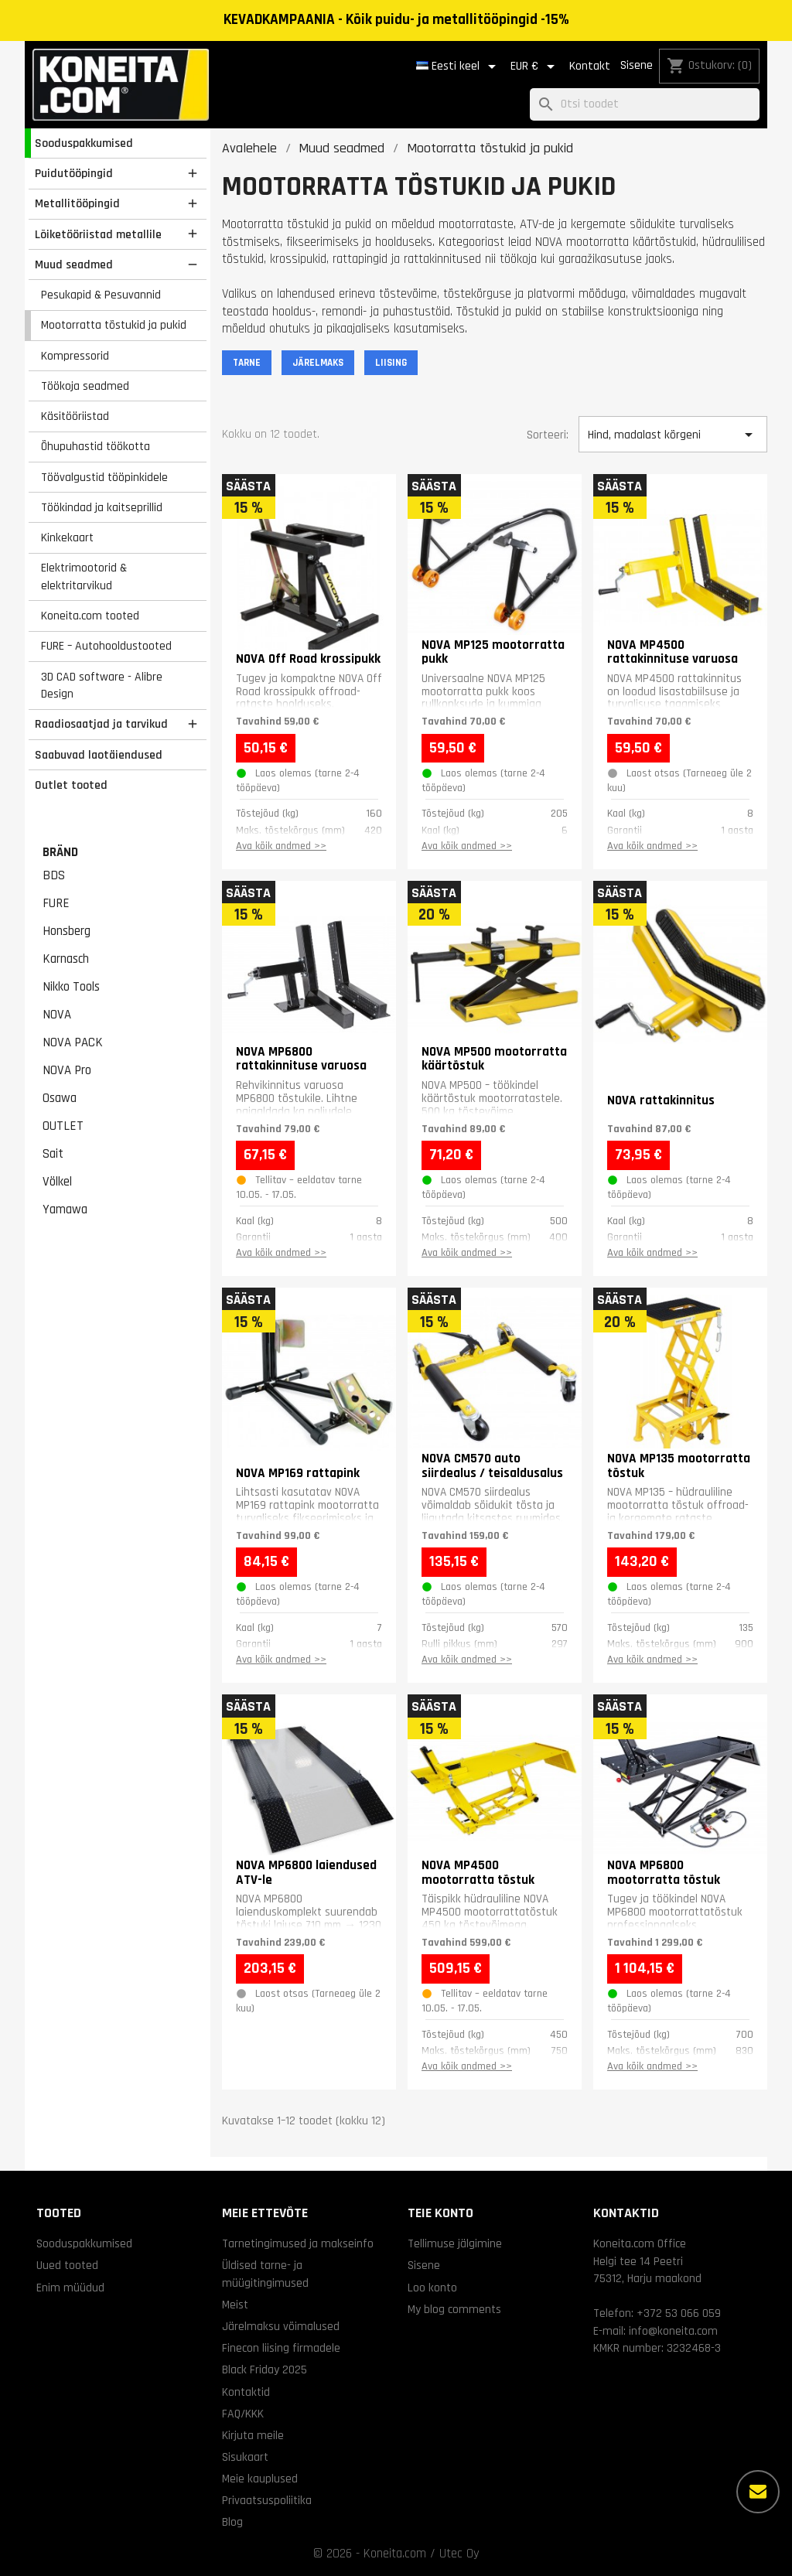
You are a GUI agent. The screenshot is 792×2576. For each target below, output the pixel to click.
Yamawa (65, 1209)
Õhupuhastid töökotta (95, 446)
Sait (53, 1153)
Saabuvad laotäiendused (98, 755)
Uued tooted (67, 2265)
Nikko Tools (71, 986)
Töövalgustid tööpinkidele (104, 477)
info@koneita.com (673, 2331)
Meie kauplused (260, 2478)
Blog (232, 2522)
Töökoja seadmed (85, 386)
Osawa (60, 1098)
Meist (235, 2304)
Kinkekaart (67, 537)
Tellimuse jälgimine (455, 2243)
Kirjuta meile (253, 2435)
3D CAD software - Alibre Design (101, 685)
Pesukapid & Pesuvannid (101, 294)
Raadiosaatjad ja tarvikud (101, 724)
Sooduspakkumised (84, 143)
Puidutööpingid (74, 173)
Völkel (57, 1181)
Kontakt (589, 66)
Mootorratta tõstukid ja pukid (113, 325)
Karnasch (66, 958)
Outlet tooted (71, 785)
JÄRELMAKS (317, 363)
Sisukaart (245, 2457)
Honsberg (66, 931)
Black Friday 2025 (264, 2369)
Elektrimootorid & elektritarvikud (84, 576)
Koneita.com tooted (90, 615)
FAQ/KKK (243, 2413)
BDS (54, 875)
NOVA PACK (73, 1042)
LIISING (391, 363)
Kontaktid (246, 2392)
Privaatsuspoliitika (267, 2500)
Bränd (60, 852)
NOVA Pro (67, 1070)
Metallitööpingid (77, 203)
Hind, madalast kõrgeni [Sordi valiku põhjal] (673, 434)
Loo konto (432, 2287)
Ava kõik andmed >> (281, 846)
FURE (56, 903)
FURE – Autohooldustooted (106, 645)
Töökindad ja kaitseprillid (101, 507)
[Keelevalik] (458, 66)
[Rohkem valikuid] (758, 2491)
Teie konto (440, 2213)
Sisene (636, 65)
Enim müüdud (70, 2287)
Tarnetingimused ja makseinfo (298, 2243)
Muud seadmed (74, 264)
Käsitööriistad (75, 416)
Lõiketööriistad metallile (98, 234)
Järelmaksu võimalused (281, 2326)
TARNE (247, 363)
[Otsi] (645, 104)
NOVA (57, 1014)
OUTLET (63, 1125)
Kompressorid (75, 355)
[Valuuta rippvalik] (535, 66)
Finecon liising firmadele (281, 2348)
